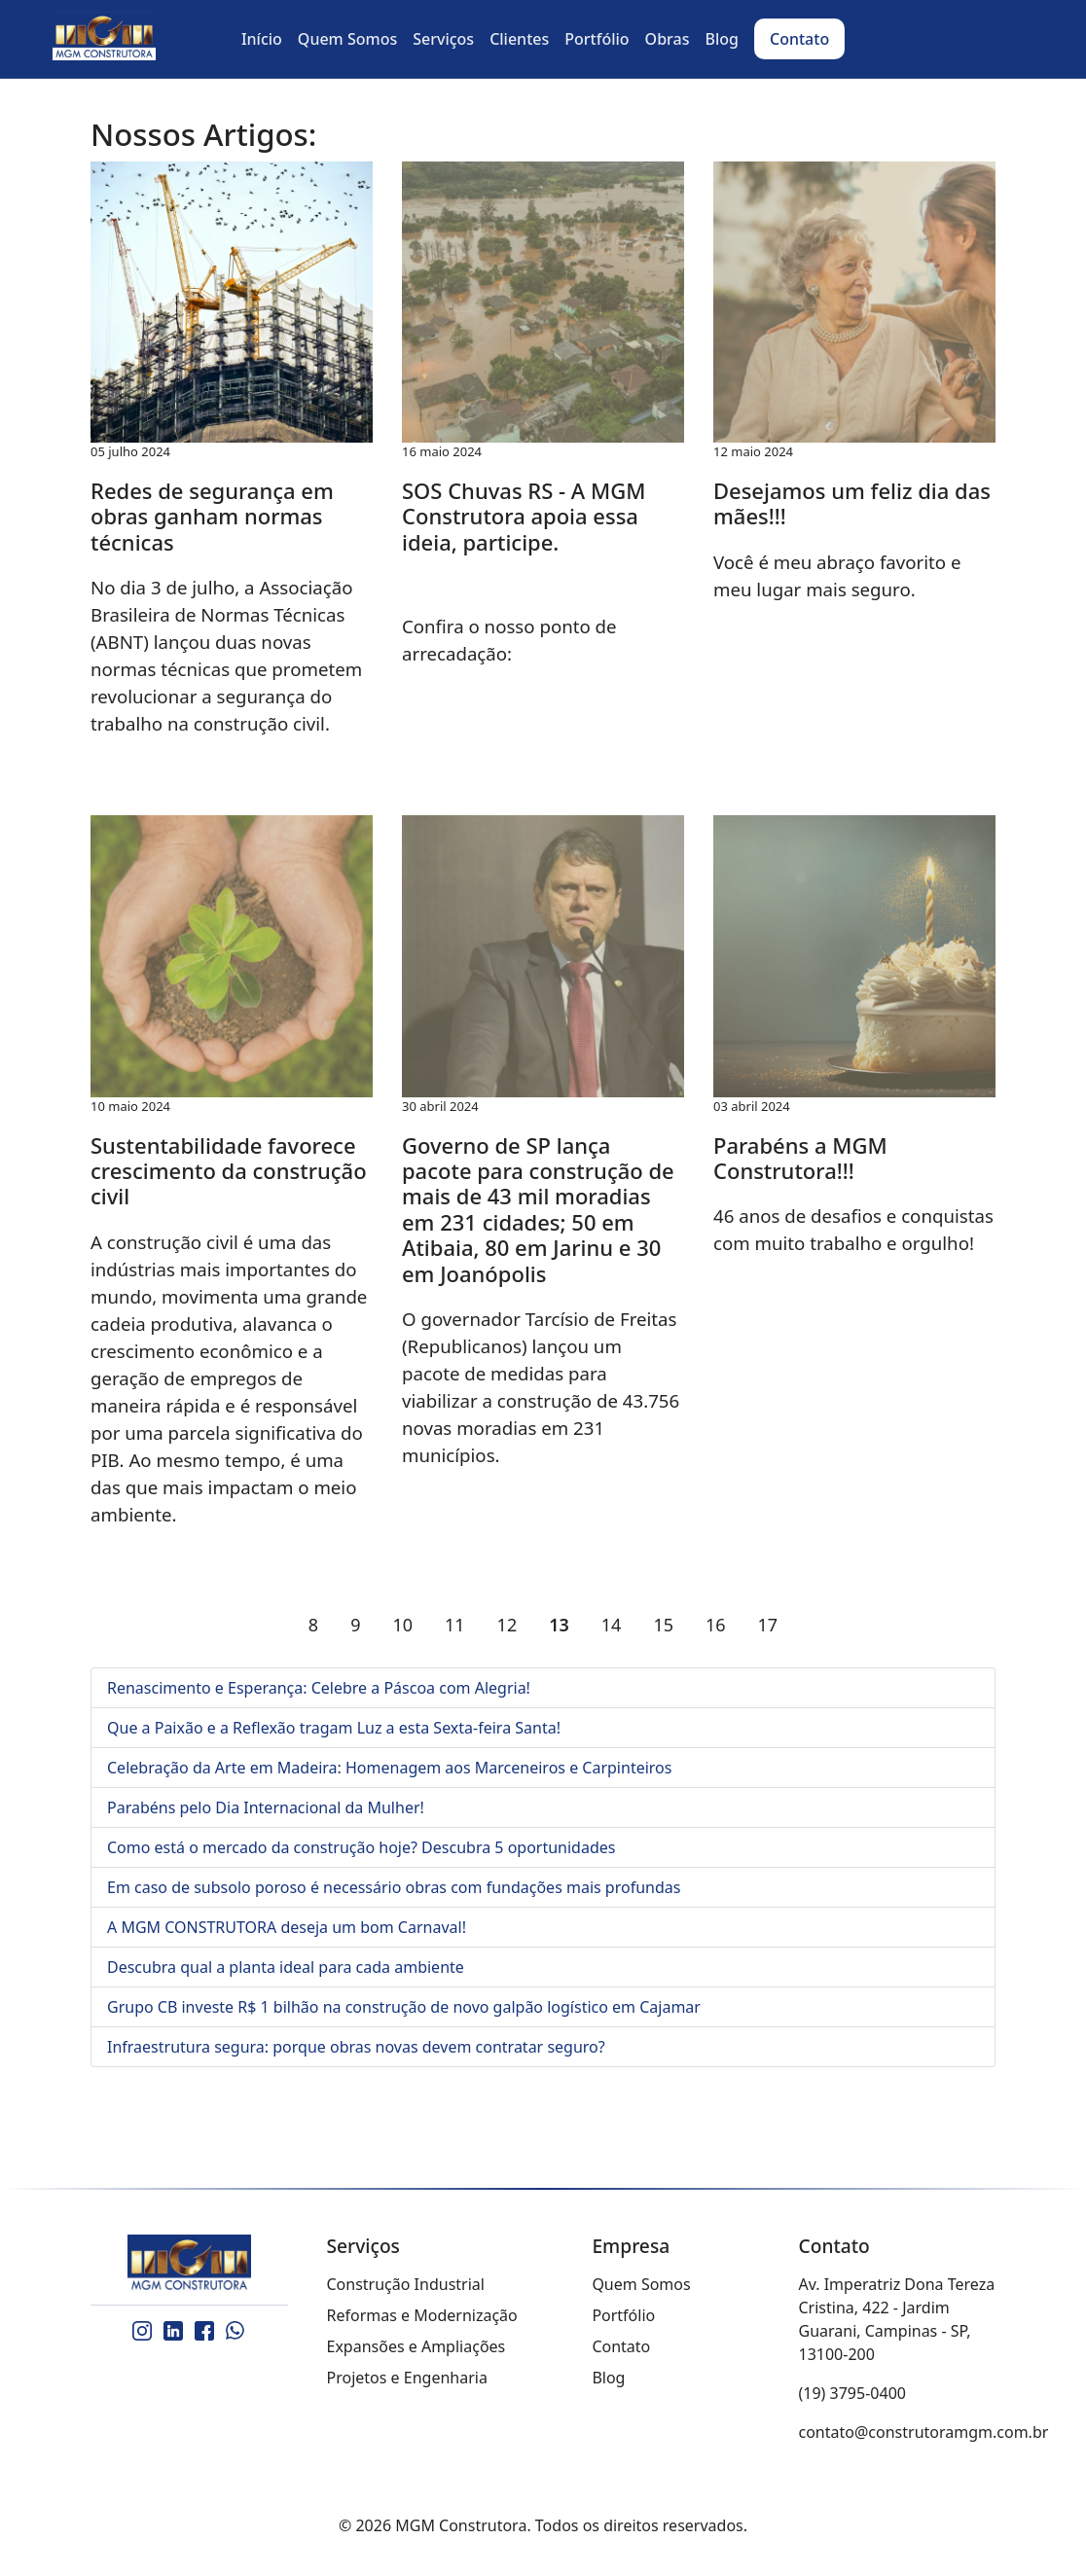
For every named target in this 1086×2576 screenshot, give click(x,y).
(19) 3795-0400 (852, 2393)
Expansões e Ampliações (416, 2346)
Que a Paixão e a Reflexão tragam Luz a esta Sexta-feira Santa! (334, 1727)
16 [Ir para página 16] (716, 1624)
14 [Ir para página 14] (611, 1624)
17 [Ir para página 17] (768, 1624)
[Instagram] (142, 2331)
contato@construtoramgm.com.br (924, 2432)
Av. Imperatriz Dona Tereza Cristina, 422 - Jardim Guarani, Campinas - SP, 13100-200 (897, 2319)
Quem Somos (641, 2284)
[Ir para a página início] (244, 1624)
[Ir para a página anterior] (276, 1624)
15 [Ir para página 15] (663, 1624)
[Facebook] (204, 2331)
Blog (608, 2377)
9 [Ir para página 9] (355, 1624)
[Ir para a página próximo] (809, 1624)
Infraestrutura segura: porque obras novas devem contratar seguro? (356, 2046)
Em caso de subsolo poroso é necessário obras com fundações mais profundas (393, 1887)
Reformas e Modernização (422, 2315)
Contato (621, 2346)
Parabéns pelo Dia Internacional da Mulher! (265, 1807)
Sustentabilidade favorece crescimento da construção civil (228, 1170)
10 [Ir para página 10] (402, 1624)
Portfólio (623, 2315)
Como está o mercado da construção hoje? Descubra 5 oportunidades (361, 1847)
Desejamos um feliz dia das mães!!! (852, 503)
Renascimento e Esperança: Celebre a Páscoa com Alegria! (318, 1688)
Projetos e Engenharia (407, 2377)
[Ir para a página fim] (841, 1624)
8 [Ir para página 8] (313, 1624)
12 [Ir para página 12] (507, 1624)
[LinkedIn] (173, 2331)
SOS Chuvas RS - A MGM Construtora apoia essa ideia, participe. (523, 516)
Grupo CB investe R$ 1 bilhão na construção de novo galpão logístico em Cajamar (404, 2007)
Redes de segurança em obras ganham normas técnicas (212, 516)
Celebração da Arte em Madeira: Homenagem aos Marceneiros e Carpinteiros (389, 1767)
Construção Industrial (406, 2284)
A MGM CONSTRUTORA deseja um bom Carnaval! (286, 1927)
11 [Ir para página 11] (455, 1624)
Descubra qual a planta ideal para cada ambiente (285, 1967)
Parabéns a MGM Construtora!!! (800, 1157)
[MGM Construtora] (189, 2264)
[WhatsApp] (235, 2331)
